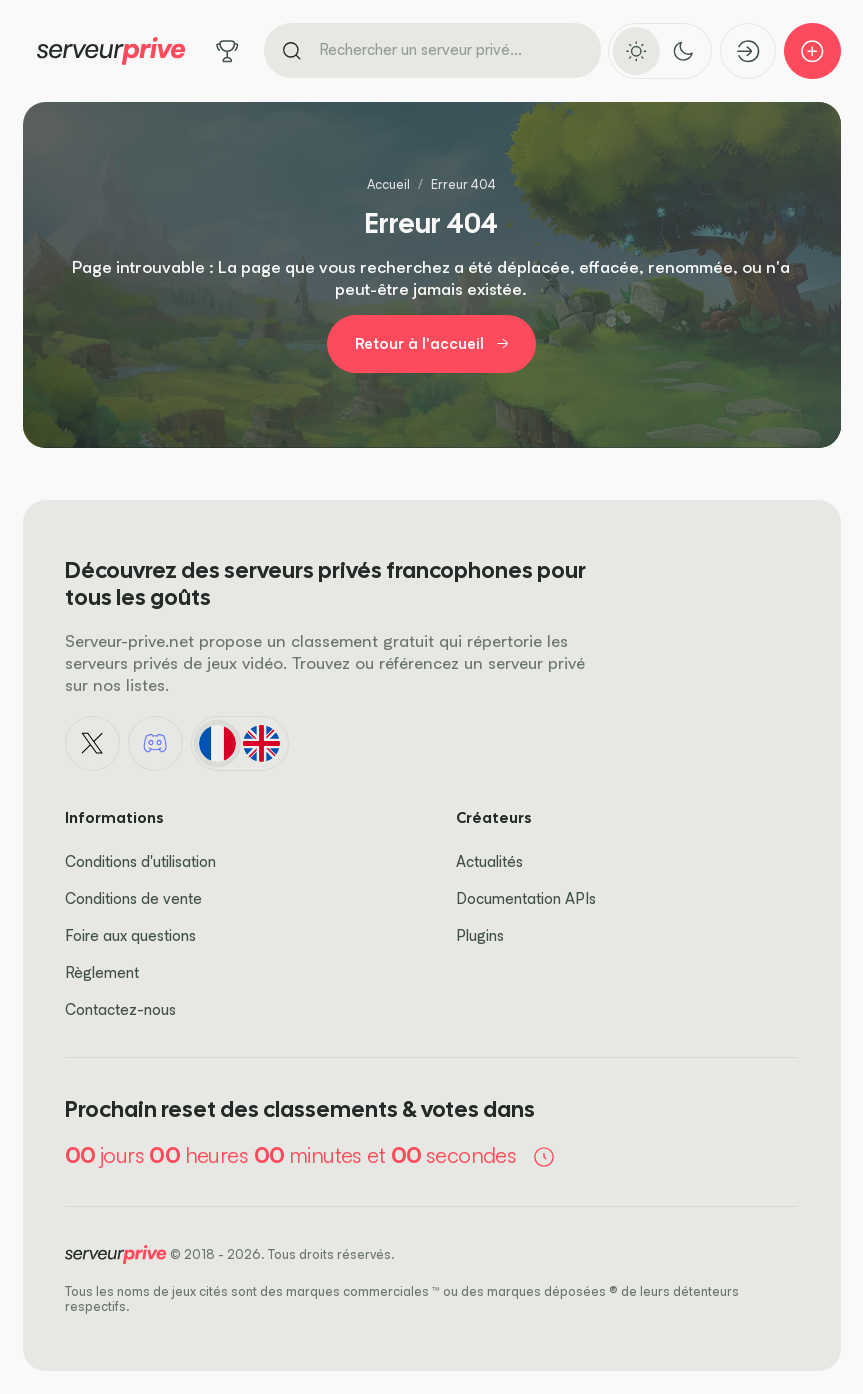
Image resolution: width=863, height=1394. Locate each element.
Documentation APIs (526, 898)
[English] (262, 743)
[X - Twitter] (93, 744)
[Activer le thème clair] (636, 50)
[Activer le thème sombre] (683, 50)
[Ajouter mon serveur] (812, 51)
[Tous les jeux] (227, 51)
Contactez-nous (120, 1009)
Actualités (489, 861)
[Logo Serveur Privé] (111, 51)
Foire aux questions (130, 935)
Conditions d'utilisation (140, 861)
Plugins (480, 935)
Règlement (102, 972)
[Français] (217, 743)
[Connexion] (748, 51)
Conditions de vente (133, 898)
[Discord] (156, 744)
